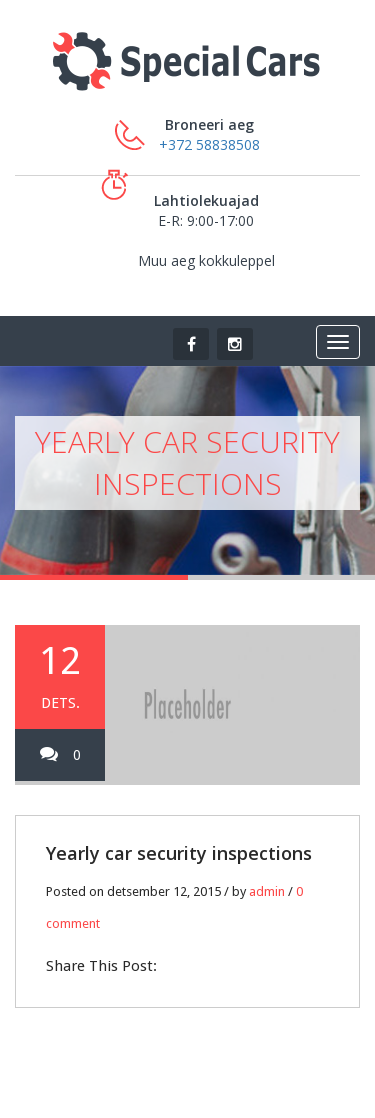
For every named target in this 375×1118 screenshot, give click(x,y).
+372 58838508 (209, 144)
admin (267, 891)
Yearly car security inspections (179, 853)
